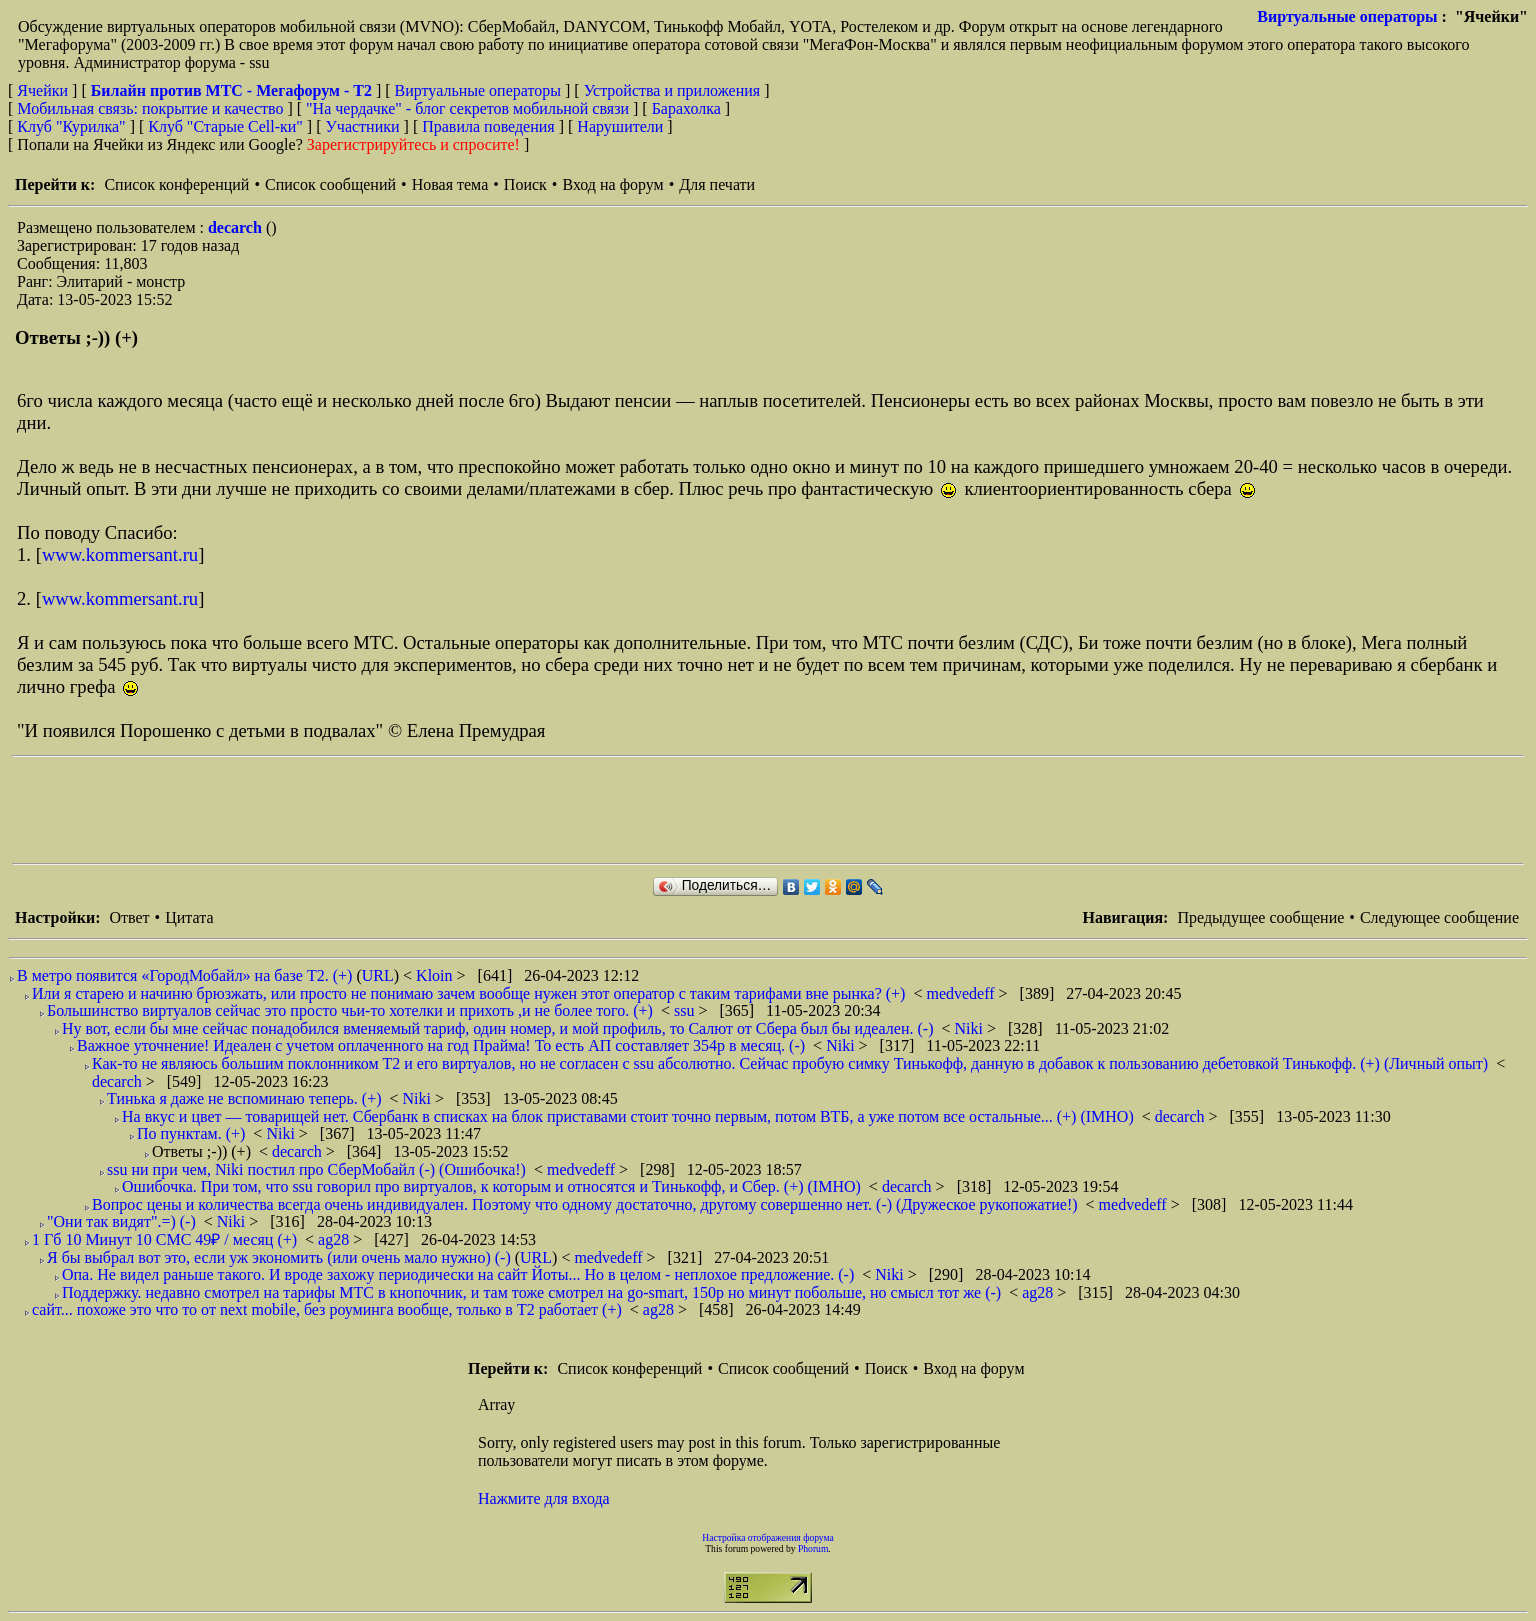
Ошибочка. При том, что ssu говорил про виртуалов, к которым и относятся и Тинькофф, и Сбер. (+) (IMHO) (491, 1186)
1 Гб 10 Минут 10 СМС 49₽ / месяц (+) (164, 1239)
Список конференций (176, 184)
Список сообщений (330, 184)
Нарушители (620, 126)
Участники (363, 126)
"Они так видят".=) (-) (121, 1221)
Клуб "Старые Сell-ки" (225, 126)
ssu (686, 1010)
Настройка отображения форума (768, 1537)
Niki (971, 1028)
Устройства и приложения (672, 90)
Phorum (813, 1548)
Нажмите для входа (544, 1498)
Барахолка (686, 108)
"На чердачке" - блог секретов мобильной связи (467, 108)
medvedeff (962, 993)
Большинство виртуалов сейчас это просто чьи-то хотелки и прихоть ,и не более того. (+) (350, 1010)
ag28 (335, 1239)
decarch (237, 227)
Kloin (436, 975)
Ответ (129, 917)
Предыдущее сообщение (1260, 917)
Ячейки (44, 90)
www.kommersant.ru (120, 554)
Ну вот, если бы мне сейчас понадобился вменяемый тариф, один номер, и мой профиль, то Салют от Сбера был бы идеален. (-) (497, 1028)
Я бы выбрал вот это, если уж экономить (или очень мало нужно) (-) (279, 1257)
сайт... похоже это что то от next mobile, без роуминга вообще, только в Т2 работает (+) (327, 1309)
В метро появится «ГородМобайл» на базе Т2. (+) (184, 975)
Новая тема (450, 184)
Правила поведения (488, 126)
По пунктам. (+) (191, 1133)
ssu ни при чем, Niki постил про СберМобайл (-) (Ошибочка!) (316, 1169)
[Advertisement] (376, 810)
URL (378, 975)
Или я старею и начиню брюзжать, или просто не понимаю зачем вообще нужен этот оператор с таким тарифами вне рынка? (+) (468, 993)
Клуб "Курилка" (71, 126)
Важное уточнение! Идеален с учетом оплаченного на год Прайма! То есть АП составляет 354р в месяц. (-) (441, 1045)
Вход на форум (612, 184)
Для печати (717, 184)
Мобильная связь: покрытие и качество (150, 108)
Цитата (189, 917)
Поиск (525, 184)
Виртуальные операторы (1347, 16)
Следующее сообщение (1439, 917)
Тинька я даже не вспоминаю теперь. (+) (244, 1098)
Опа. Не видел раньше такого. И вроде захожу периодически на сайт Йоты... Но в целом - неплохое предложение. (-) (458, 1274)
